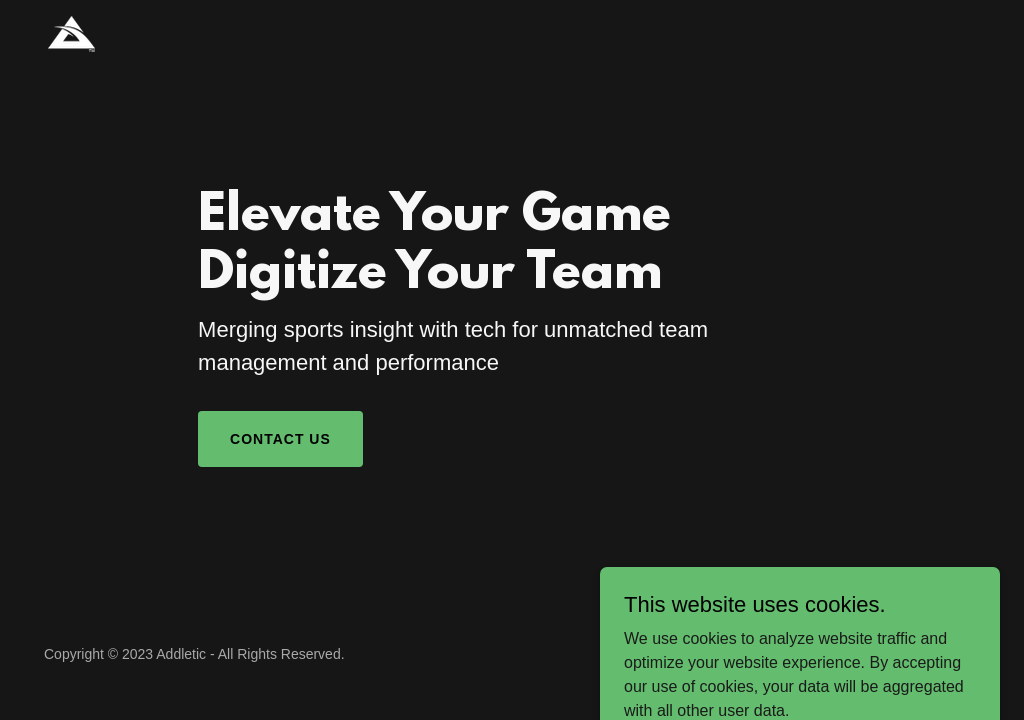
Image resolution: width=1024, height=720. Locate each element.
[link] (71, 32)
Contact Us (280, 439)
